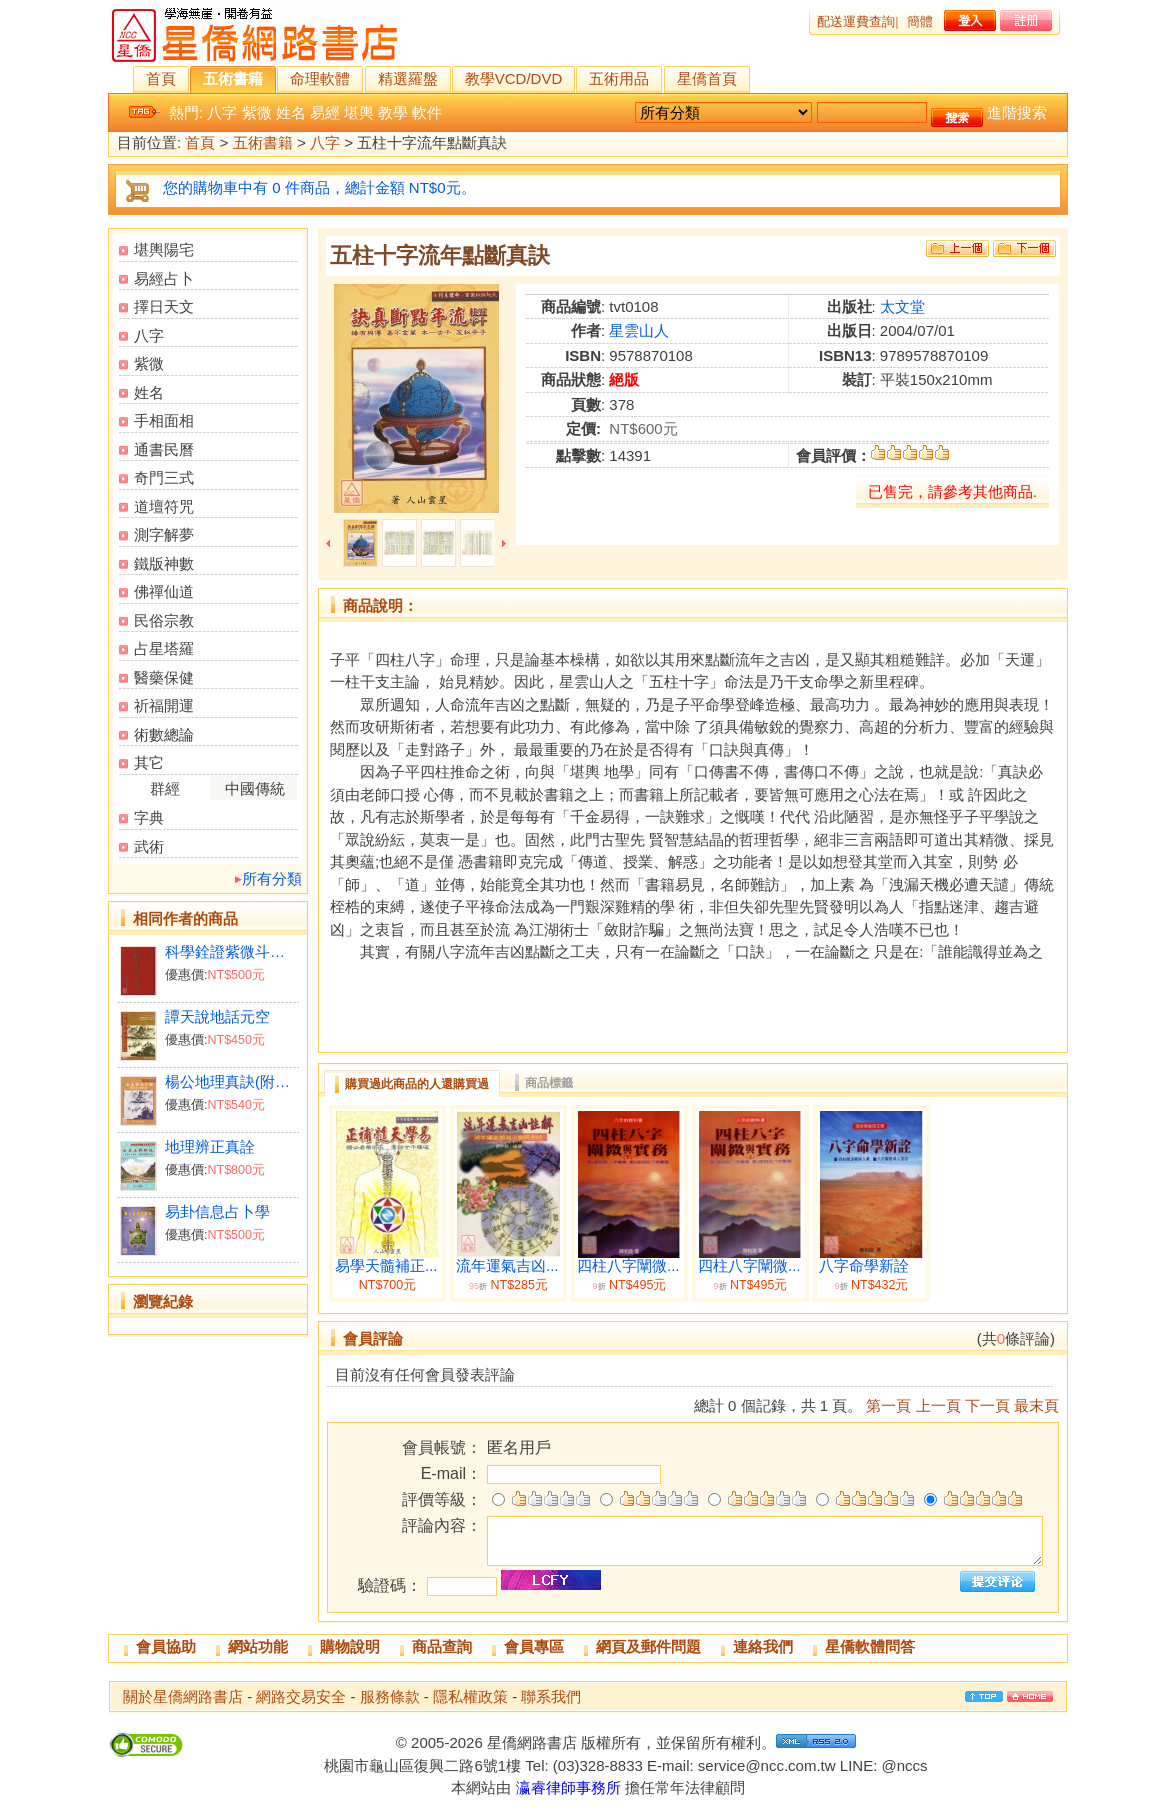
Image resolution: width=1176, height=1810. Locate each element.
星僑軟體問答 (870, 1646)
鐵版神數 (164, 563)
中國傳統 (255, 788)
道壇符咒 (164, 506)
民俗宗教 (164, 620)
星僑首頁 (707, 78)
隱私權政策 (470, 1696)
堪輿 (359, 112)
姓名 (291, 112)
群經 (165, 788)
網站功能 (258, 1646)
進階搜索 (1017, 112)
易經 (325, 112)
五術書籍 (233, 78)
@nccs (904, 1765)
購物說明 (350, 1646)
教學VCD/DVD (514, 78)
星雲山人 (639, 330)
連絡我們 (763, 1646)
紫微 (257, 112)
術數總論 (164, 734)
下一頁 (987, 1405)
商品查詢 (442, 1646)
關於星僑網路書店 (183, 1696)
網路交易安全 (301, 1696)
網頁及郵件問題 (648, 1646)
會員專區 (534, 1646)
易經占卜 (164, 278)
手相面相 (164, 420)
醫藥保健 (164, 677)
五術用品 (619, 78)
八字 (222, 112)
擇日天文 (164, 306)
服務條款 (390, 1696)
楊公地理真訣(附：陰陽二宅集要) (231, 1081)
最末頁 (1036, 1405)
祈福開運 (164, 705)
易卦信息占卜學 (217, 1211)
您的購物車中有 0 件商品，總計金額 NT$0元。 (319, 187)
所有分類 (272, 878)
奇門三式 (164, 477)
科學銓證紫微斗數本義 (231, 951)
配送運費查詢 (856, 21)
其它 (149, 762)
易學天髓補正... (386, 1266)
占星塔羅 (164, 648)
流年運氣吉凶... (507, 1266)
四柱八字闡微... (628, 1266)
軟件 (427, 112)
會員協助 (166, 1646)
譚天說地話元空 (217, 1016)
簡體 (920, 21)
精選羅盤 (408, 78)
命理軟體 (320, 78)
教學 (393, 112)
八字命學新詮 (864, 1266)
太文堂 (902, 306)
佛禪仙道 (164, 591)
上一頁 (938, 1405)
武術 (149, 846)
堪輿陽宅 (164, 249)
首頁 (161, 78)
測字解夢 (164, 534)
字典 (149, 817)
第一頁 (888, 1405)
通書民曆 (164, 449)
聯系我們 (551, 1696)
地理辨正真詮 (210, 1146)
